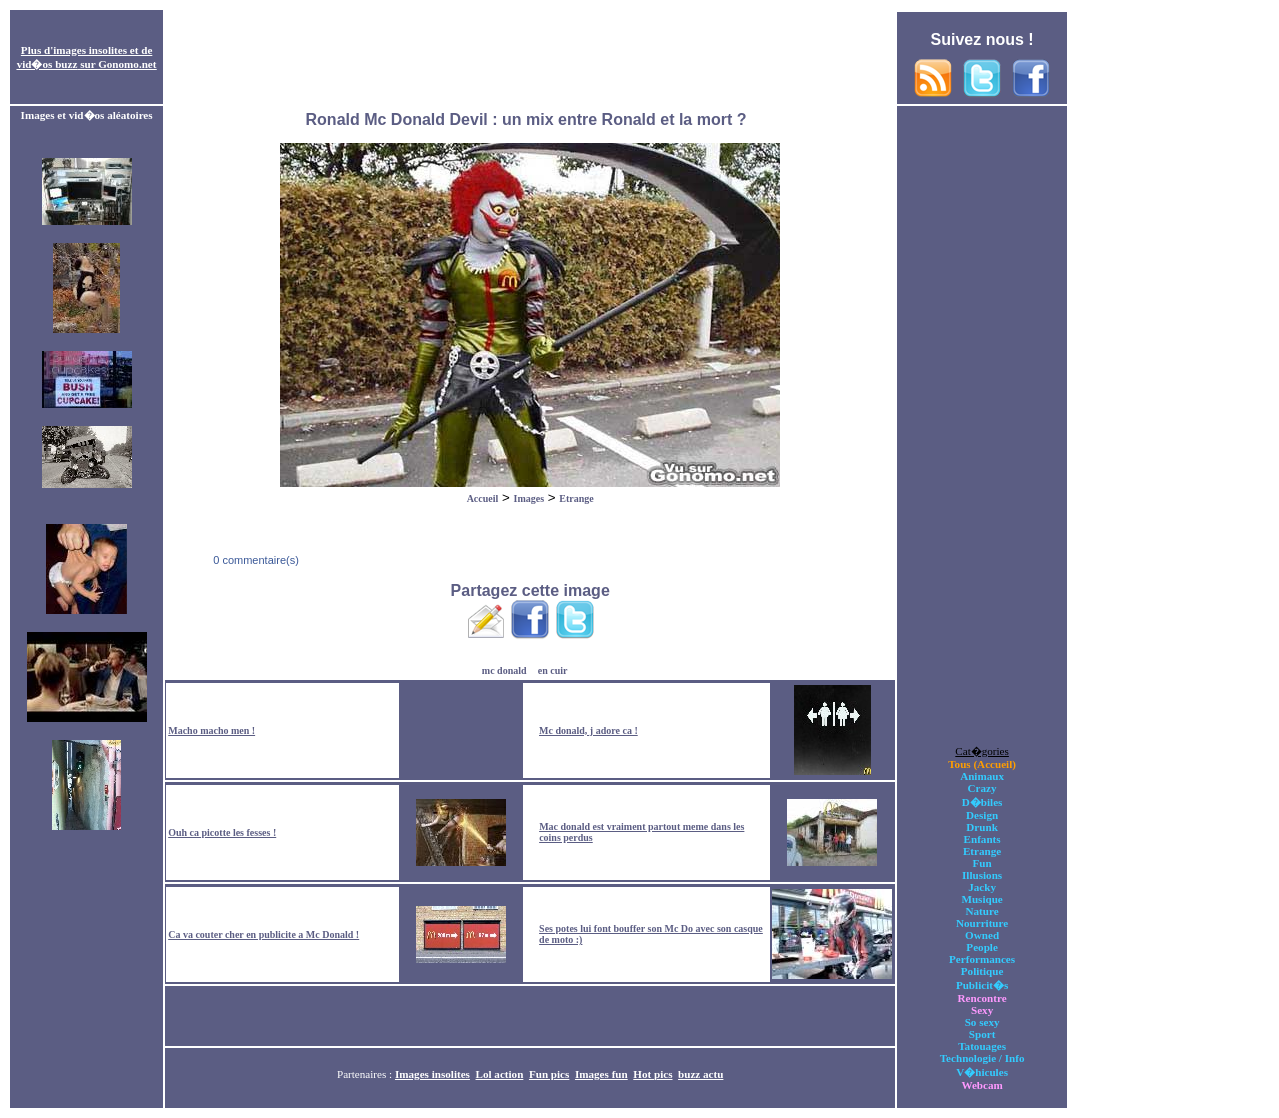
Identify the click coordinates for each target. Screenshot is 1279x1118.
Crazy (982, 788)
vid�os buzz (47, 64)
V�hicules (982, 1072)
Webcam (981, 1085)
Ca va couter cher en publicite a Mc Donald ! (263, 934)
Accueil (483, 498)
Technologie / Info (982, 1058)
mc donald (504, 670)
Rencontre (982, 998)
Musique (981, 899)
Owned (982, 935)
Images (529, 498)
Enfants (982, 839)
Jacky (982, 887)
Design (982, 815)
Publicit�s (982, 985)
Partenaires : (366, 1074)
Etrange (576, 498)
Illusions (982, 875)
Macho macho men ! (211, 730)
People (981, 947)
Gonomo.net (127, 64)
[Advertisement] (530, 58)
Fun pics (549, 1074)
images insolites (90, 50)
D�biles (982, 802)
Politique (982, 971)
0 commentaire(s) (254, 560)
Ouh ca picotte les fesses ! (222, 832)
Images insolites (432, 1074)
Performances (982, 959)
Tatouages (982, 1046)
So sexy (982, 1022)
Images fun (601, 1074)
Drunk (982, 827)
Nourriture (982, 923)
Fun (982, 863)
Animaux (982, 776)
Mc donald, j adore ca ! (588, 730)
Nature (982, 911)
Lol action (500, 1074)
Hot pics (652, 1074)
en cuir (553, 670)
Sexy (982, 1010)
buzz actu (700, 1074)
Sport (982, 1034)
